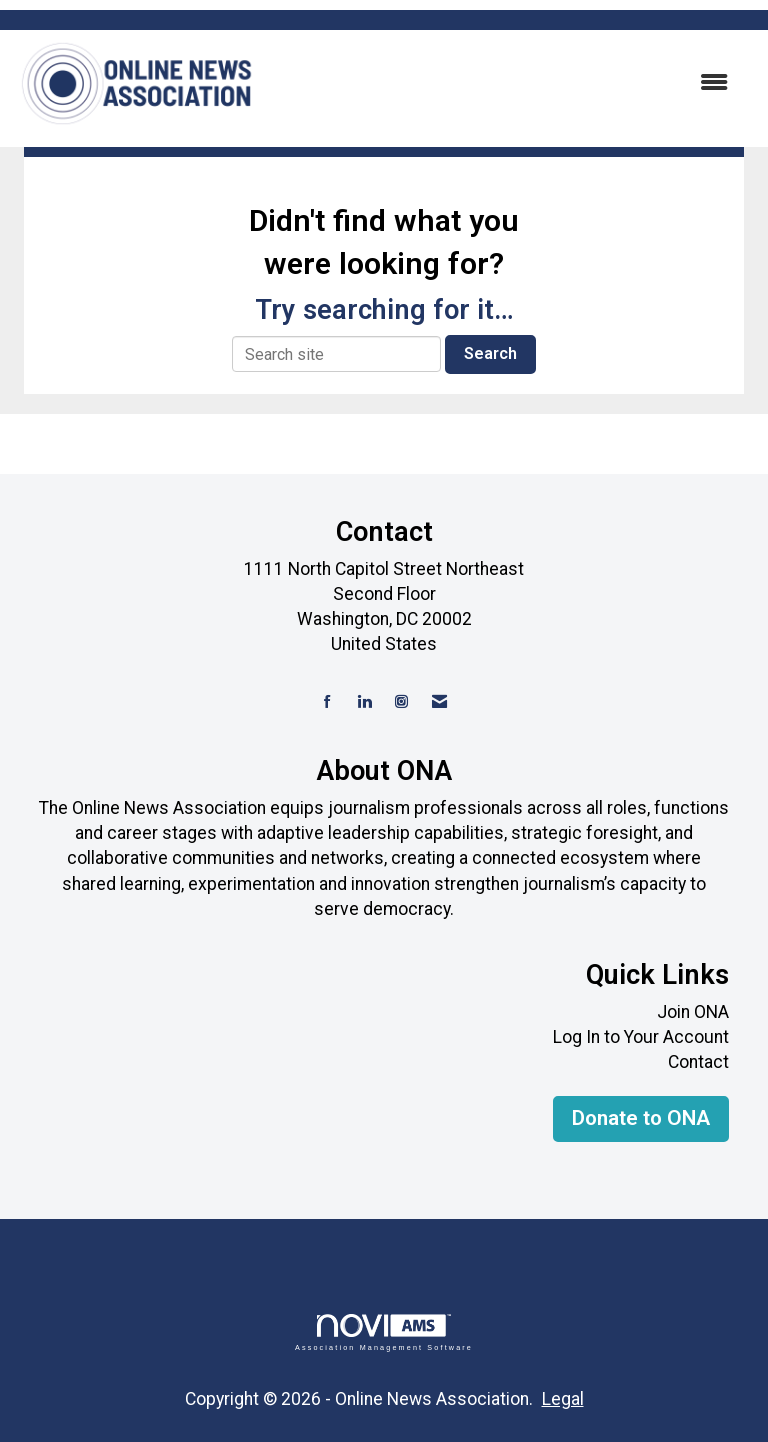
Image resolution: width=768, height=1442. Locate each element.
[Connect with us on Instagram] (401, 702)
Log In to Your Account (641, 1037)
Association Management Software (384, 1332)
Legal (563, 1399)
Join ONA (693, 1012)
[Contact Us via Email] (439, 702)
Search (490, 353)
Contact (698, 1062)
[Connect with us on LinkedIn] (364, 702)
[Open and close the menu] (503, 83)
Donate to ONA (641, 1118)
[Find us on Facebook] (327, 702)
